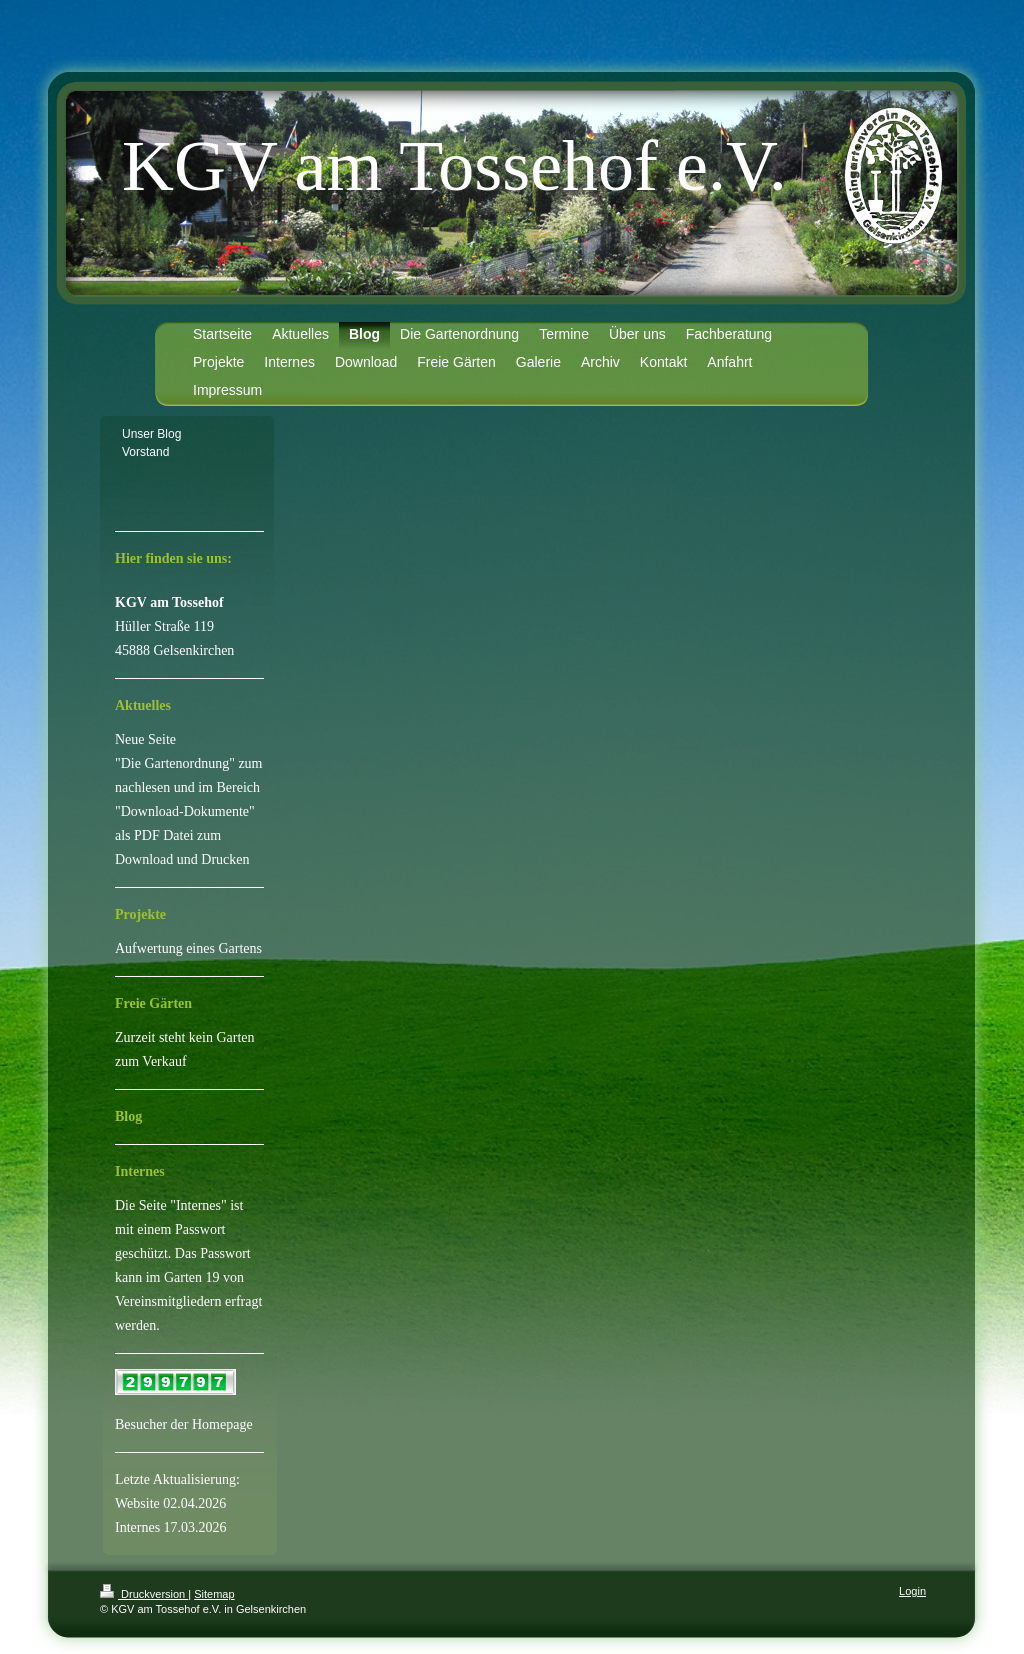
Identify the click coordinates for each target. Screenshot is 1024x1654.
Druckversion (144, 1594)
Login (912, 1591)
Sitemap (214, 1594)
